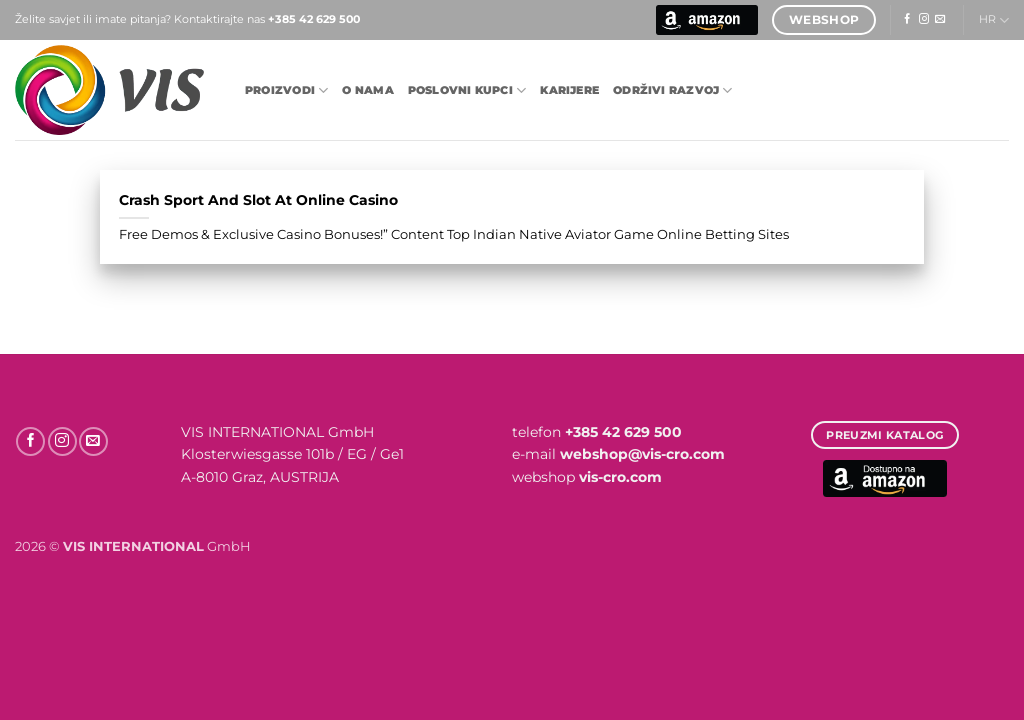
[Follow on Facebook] (907, 19)
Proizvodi (286, 90)
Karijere (569, 90)
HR (994, 20)
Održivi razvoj (673, 90)
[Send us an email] (940, 19)
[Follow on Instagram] (924, 19)
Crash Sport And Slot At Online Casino (258, 200)
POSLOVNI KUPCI (467, 90)
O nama (367, 90)
